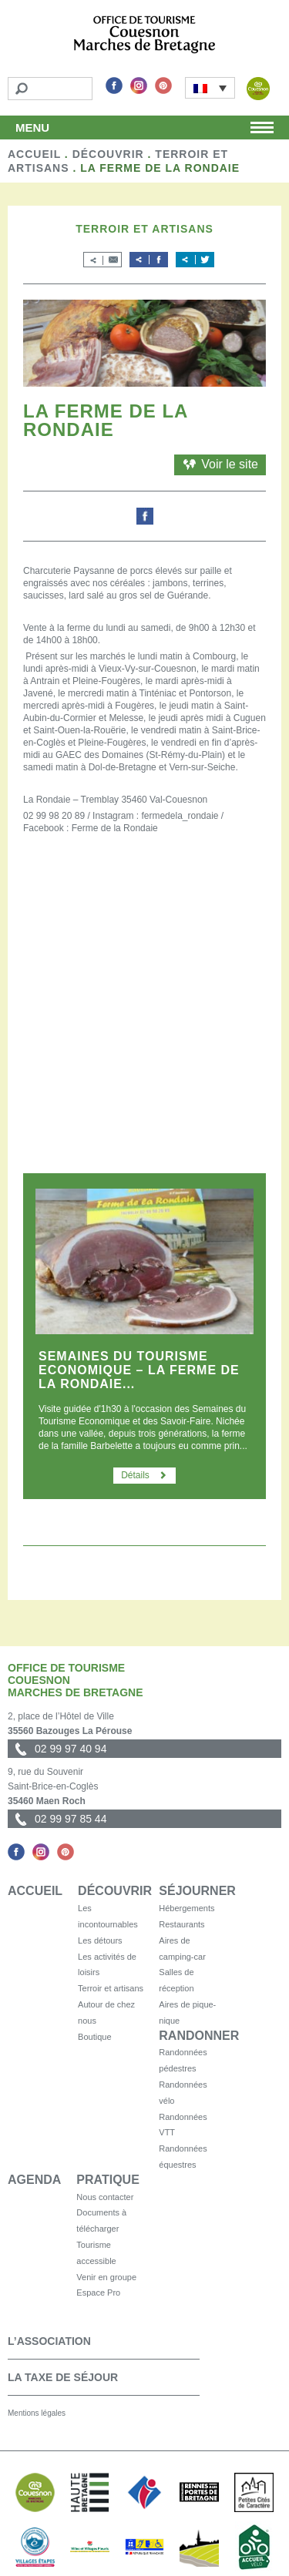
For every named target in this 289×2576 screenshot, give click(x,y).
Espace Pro (98, 2292)
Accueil (34, 154)
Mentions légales (37, 2413)
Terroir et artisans (110, 1988)
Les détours (100, 1940)
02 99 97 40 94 (70, 1748)
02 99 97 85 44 (70, 1819)
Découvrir (108, 154)
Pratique (107, 2179)
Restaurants (181, 1924)
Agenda (34, 2179)
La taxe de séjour (63, 2377)
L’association (49, 2341)
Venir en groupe (106, 2277)
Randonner (199, 2035)
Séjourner (197, 1890)
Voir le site (220, 464)
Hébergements (186, 1908)
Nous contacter (104, 2197)
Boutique (94, 2036)
